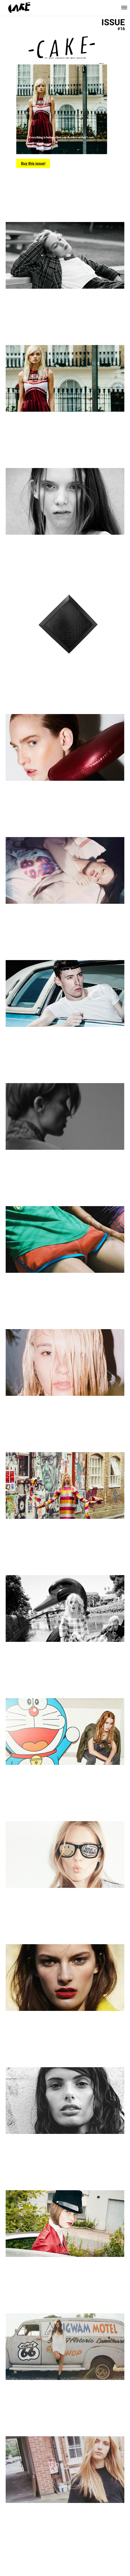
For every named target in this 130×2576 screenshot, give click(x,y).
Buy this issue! (33, 163)
